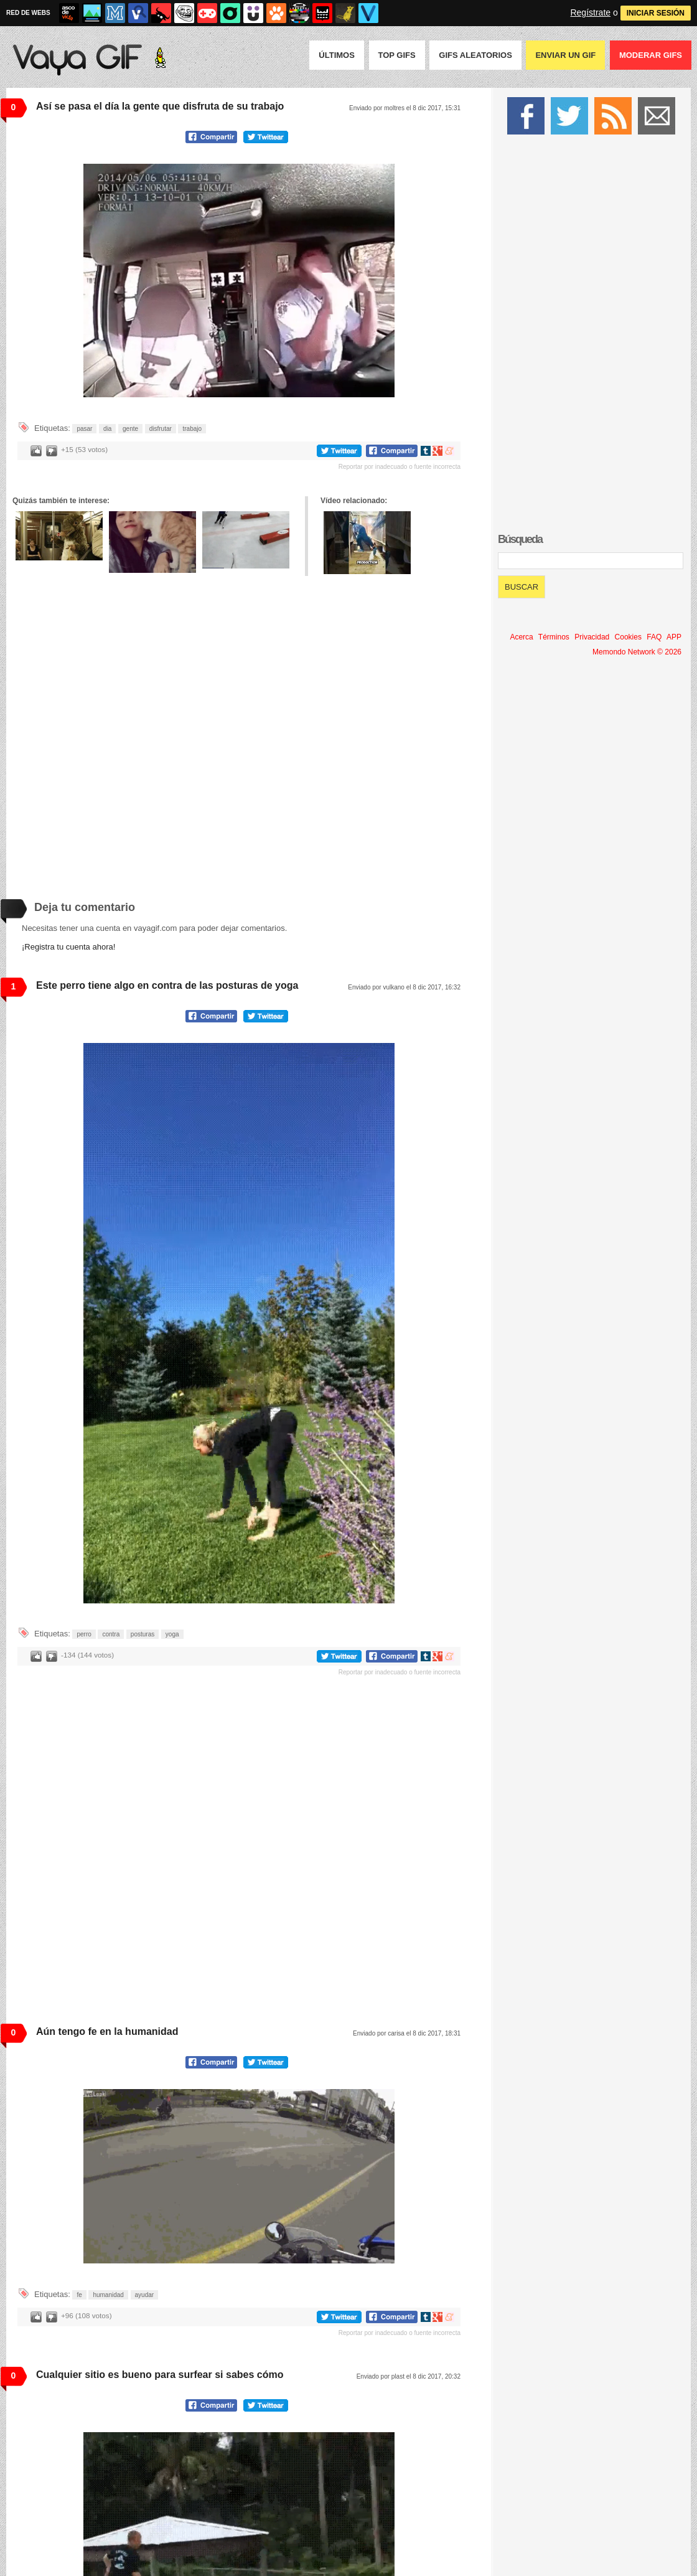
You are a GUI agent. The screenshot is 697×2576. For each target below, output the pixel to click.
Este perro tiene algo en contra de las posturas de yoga (167, 985)
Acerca (521, 637)
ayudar (144, 2294)
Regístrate (590, 12)
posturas (142, 1634)
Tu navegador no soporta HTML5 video (239, 280)
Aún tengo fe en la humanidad (107, 2031)
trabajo (192, 428)
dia (107, 428)
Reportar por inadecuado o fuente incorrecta (400, 466)
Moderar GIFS (650, 55)
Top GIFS (397, 55)
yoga (172, 1634)
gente (130, 428)
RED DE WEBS (28, 12)
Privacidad (591, 637)
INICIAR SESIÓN (656, 13)
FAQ (654, 637)
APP (674, 637)
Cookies (628, 637)
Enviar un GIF (565, 55)
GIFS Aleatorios (475, 55)
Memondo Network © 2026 (636, 652)
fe (79, 2294)
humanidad (108, 2294)
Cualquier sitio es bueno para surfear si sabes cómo (159, 2374)
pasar (84, 428)
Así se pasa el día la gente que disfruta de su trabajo (160, 106)
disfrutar (160, 428)
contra (110, 1634)
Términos (553, 637)
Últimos (337, 55)
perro (84, 1634)
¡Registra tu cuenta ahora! (68, 946)
